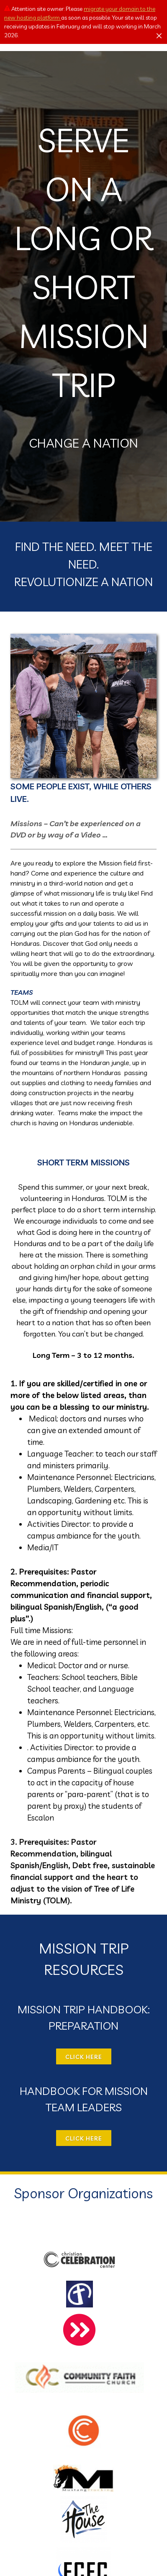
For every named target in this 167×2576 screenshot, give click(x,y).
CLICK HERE (83, 2057)
